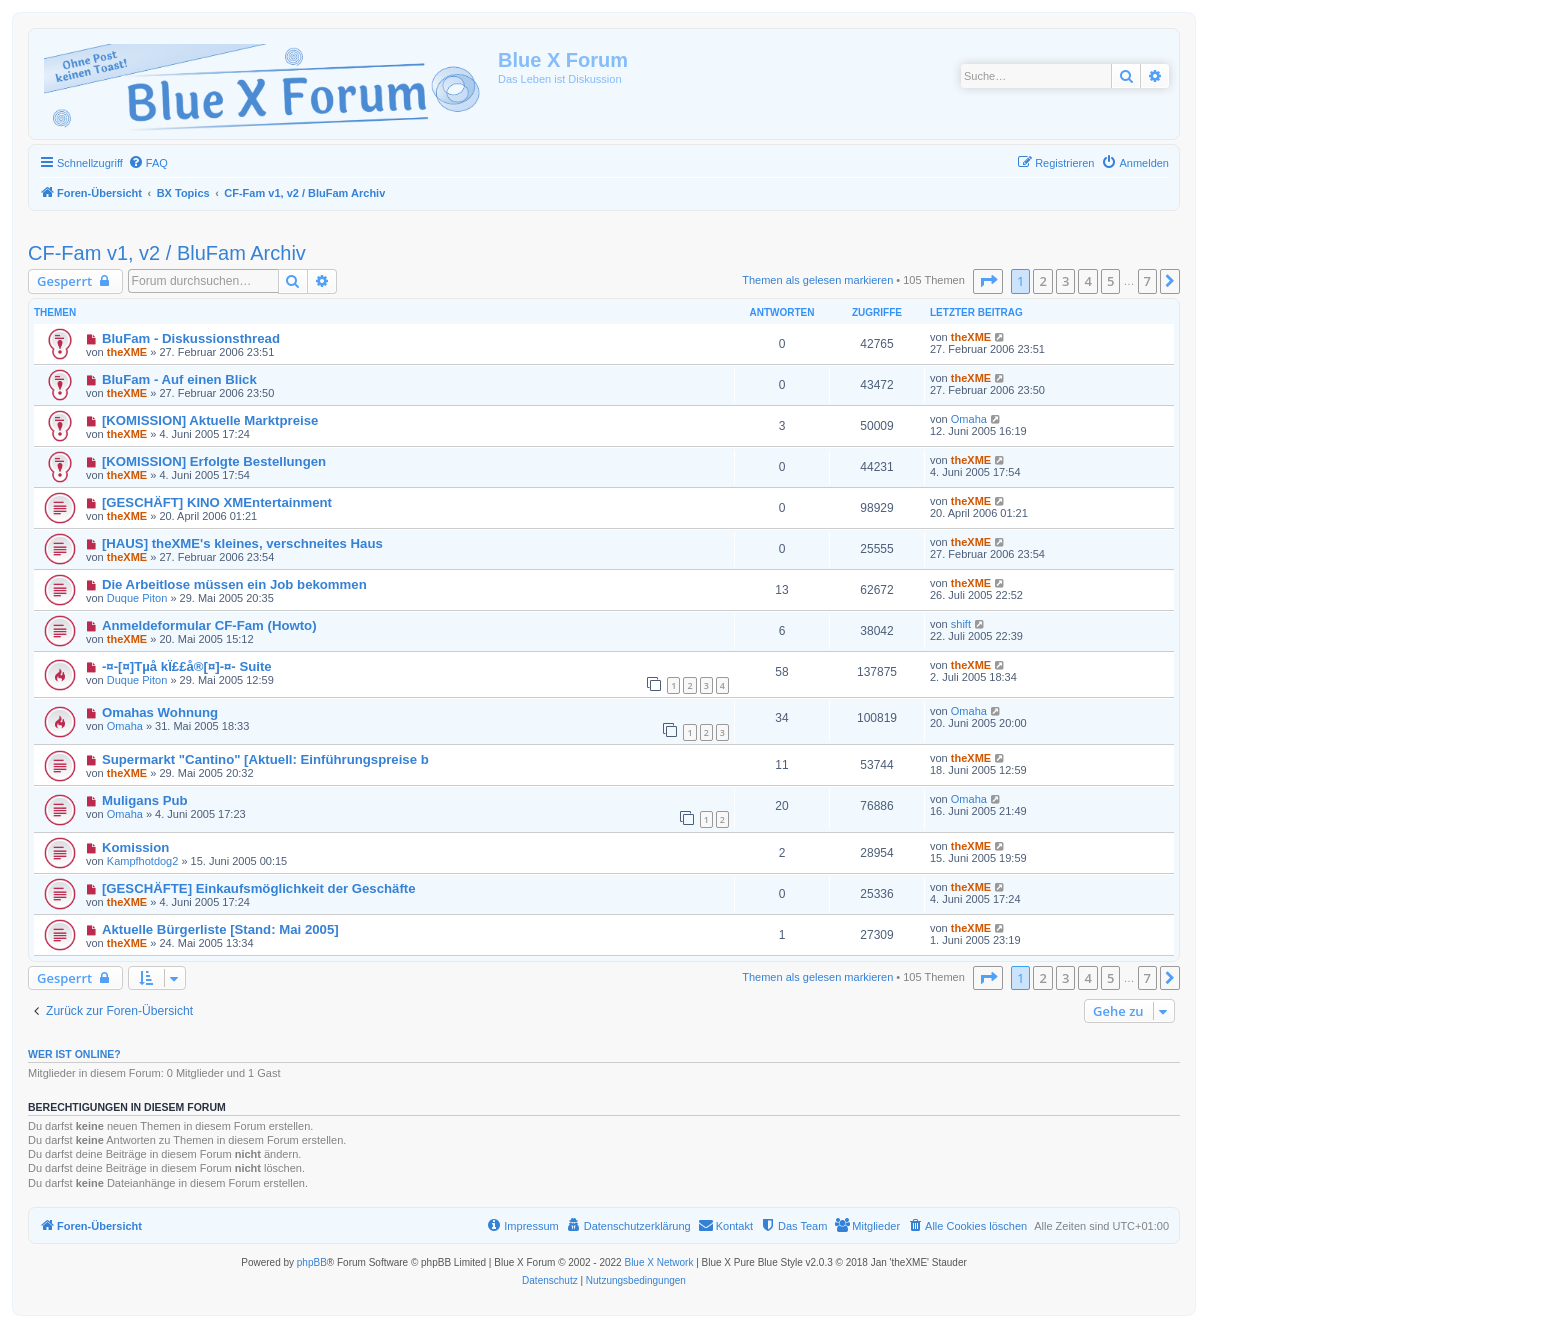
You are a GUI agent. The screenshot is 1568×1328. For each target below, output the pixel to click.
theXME (127, 352)
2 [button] (1042, 281)
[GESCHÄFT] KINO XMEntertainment (217, 502)
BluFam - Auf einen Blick (179, 379)
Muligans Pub (145, 800)
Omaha (969, 419)
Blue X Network (658, 1262)
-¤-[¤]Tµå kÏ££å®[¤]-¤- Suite (187, 666)
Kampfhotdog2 (143, 861)
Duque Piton (137, 598)
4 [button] (1087, 281)
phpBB (312, 1262)
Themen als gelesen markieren (817, 280)
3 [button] (1065, 281)
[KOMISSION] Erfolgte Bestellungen (214, 461)
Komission (135, 847)
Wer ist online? (74, 1054)
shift (961, 624)
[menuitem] (148, 163)
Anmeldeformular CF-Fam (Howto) (209, 625)
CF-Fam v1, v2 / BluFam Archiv (167, 253)
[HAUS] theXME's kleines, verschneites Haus (242, 543)
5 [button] (1110, 281)
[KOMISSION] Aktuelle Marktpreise (210, 420)
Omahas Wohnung (160, 712)
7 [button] (1147, 281)
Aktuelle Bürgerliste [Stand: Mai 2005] (220, 929)
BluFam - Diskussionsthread (191, 338)
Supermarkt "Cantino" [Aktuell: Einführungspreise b (265, 759)
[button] (988, 281)
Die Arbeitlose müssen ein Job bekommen (234, 584)
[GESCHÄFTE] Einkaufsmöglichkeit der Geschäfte (259, 888)
